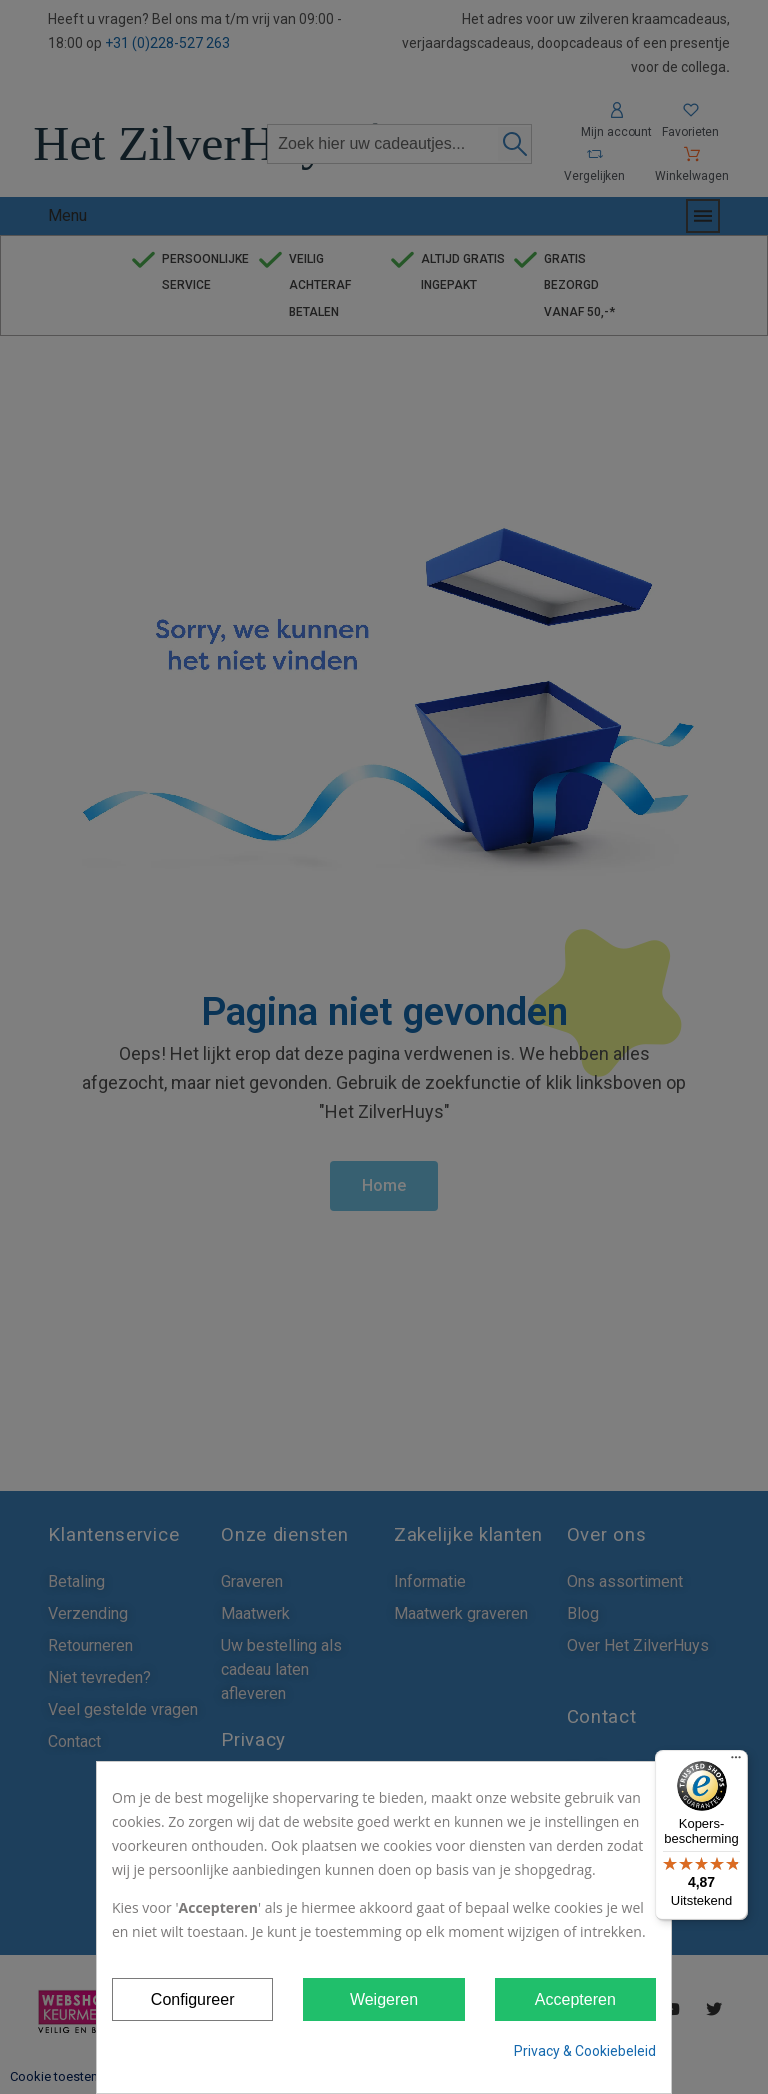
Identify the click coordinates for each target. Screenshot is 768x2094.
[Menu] (736, 1762)
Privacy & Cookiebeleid (585, 2051)
